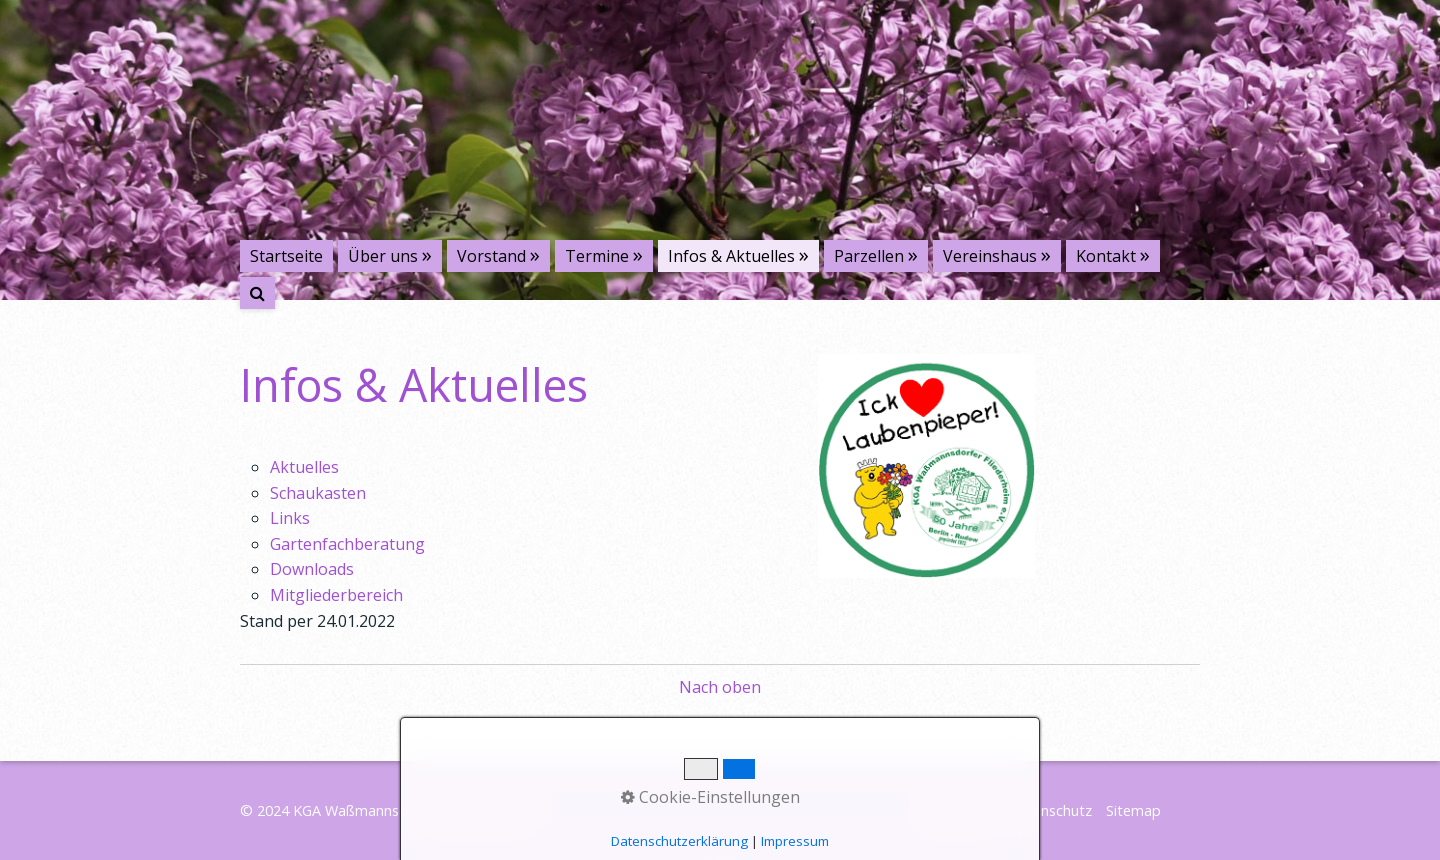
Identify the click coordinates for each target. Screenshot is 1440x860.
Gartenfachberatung (347, 544)
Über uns (383, 256)
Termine (597, 256)
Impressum (957, 810)
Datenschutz (1050, 810)
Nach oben (720, 687)
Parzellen (869, 256)
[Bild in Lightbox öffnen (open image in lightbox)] (927, 466)
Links (290, 518)
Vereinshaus (990, 256)
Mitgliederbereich (336, 595)
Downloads (312, 569)
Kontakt (1106, 256)
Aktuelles (304, 467)
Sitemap (1133, 810)
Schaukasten (318, 493)
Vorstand (491, 256)
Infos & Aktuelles (731, 256)
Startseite (286, 256)
